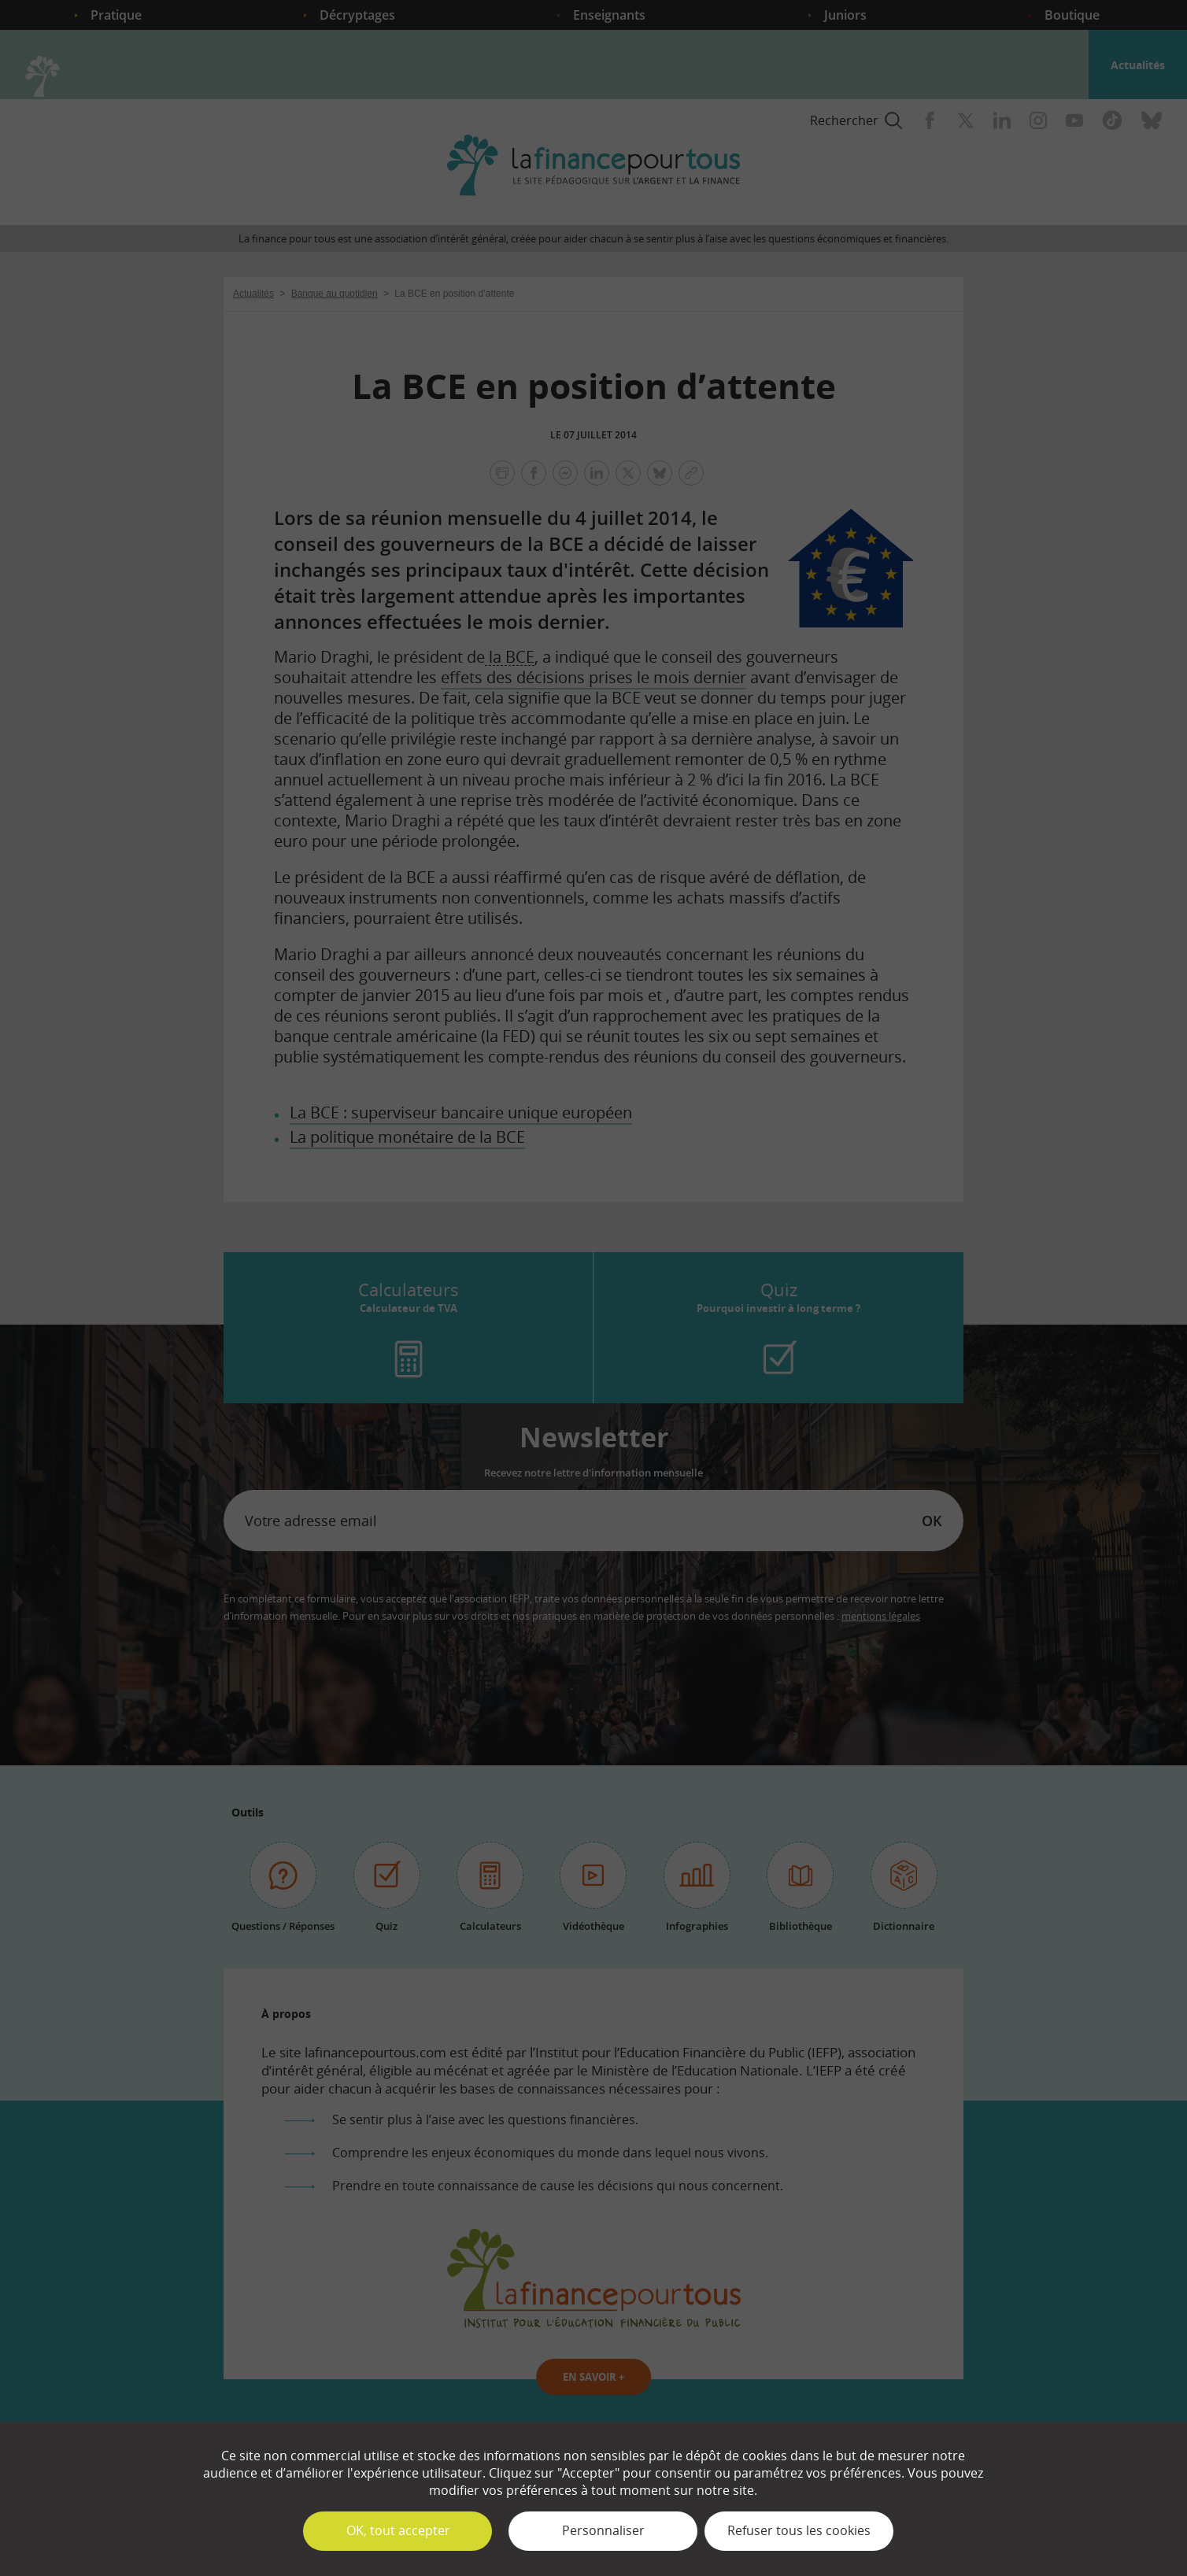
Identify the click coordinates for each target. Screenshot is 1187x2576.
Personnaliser (603, 2530)
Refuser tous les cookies (799, 2530)
